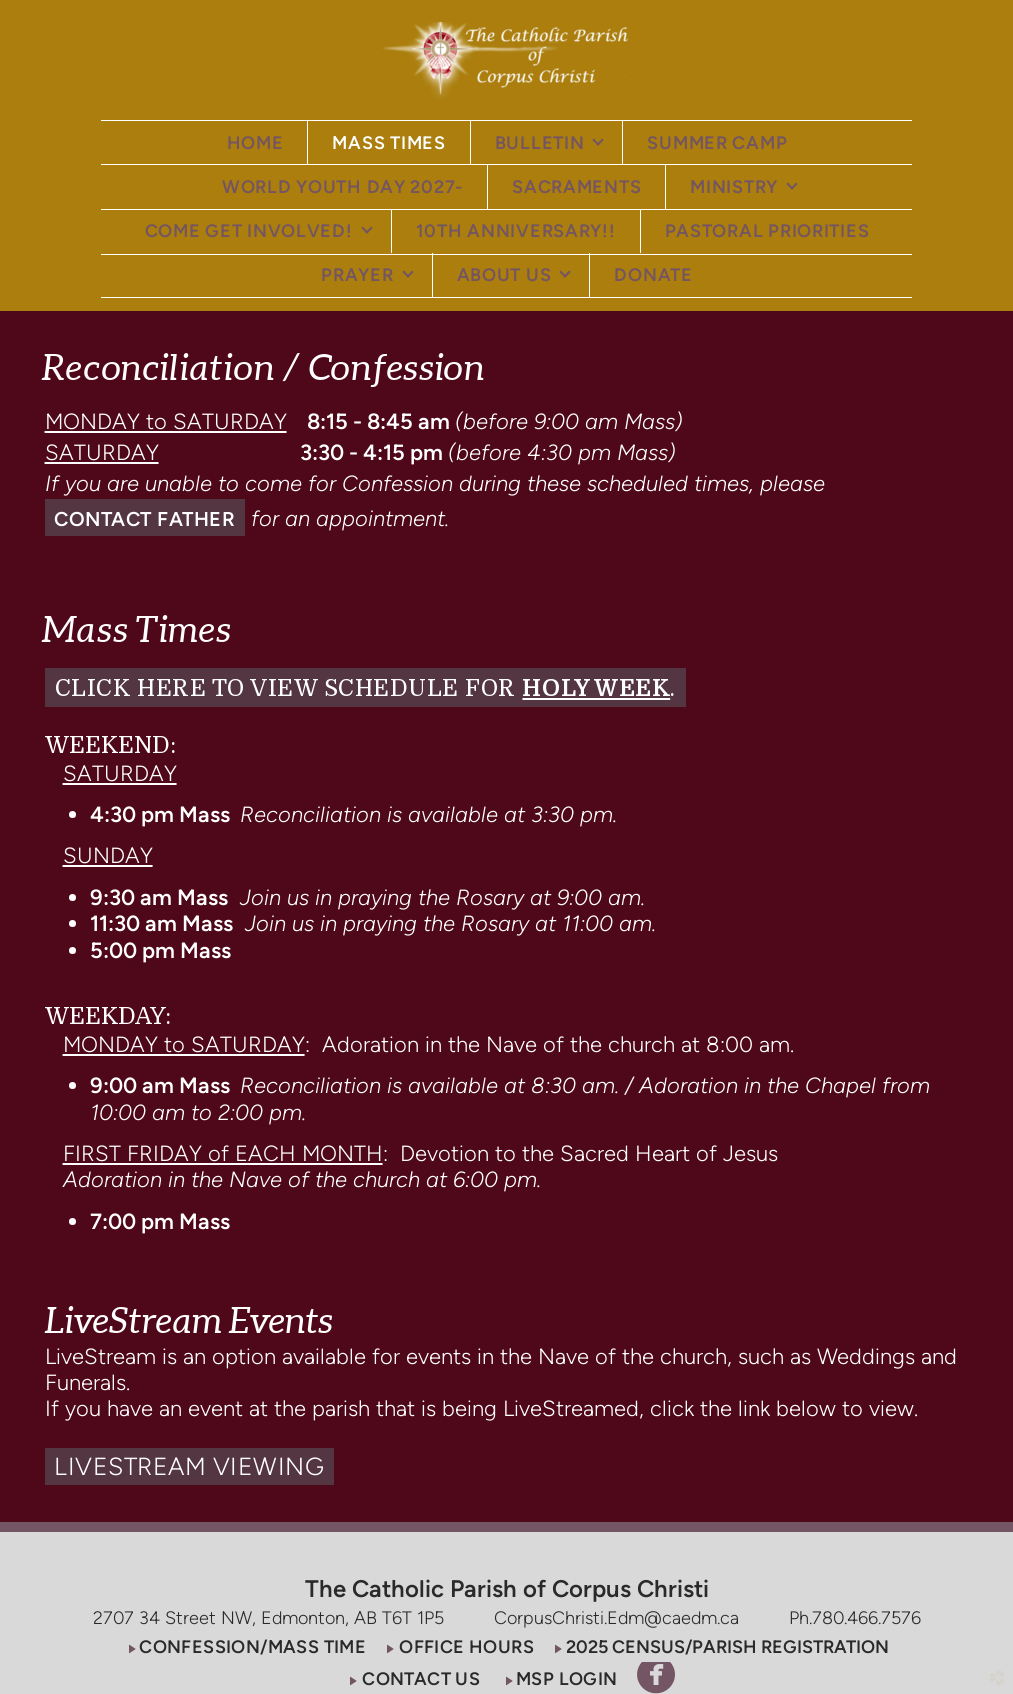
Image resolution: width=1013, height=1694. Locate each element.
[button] (145, 517)
